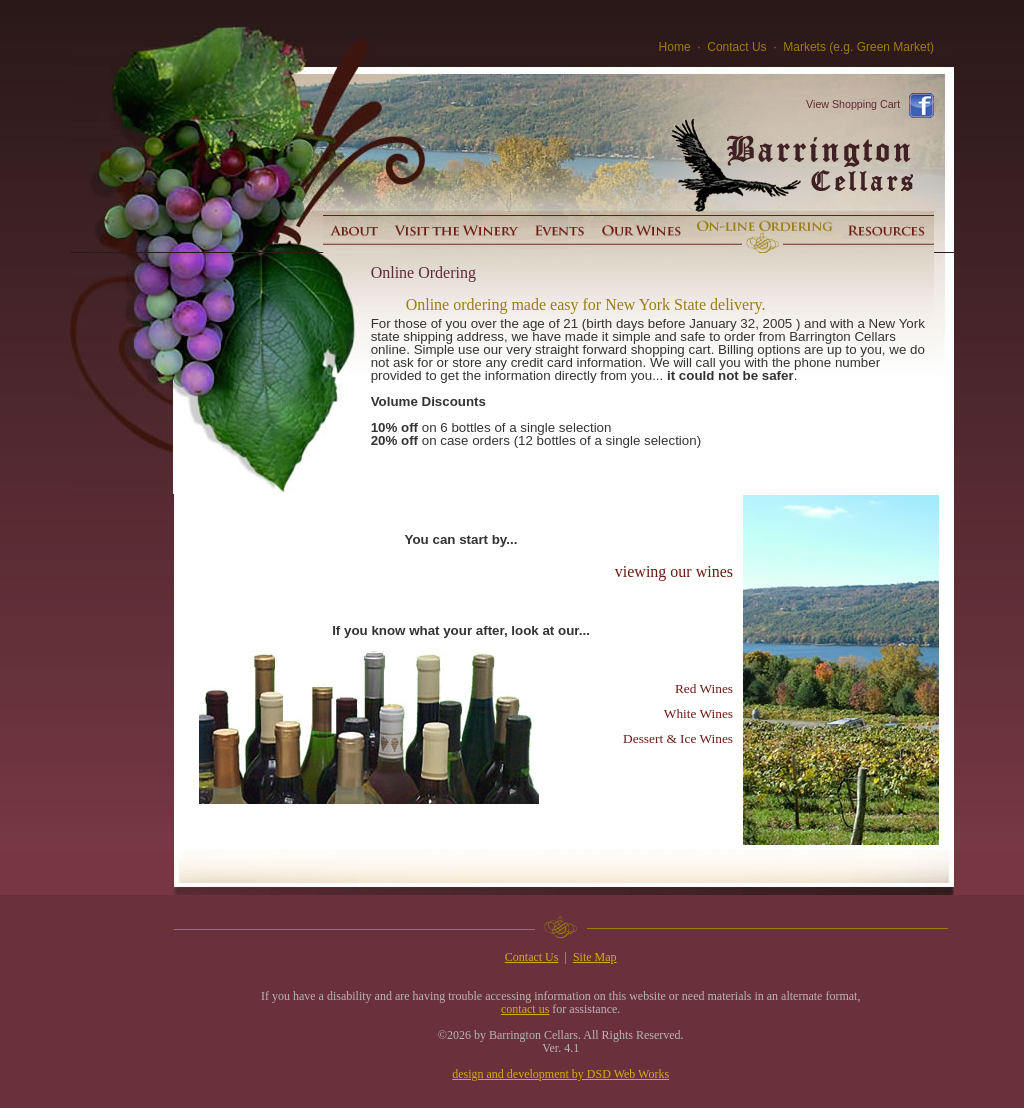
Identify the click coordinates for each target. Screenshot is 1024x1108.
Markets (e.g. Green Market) (858, 47)
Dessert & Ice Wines (678, 738)
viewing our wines (674, 571)
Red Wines (704, 688)
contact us (525, 1009)
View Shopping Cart (853, 104)
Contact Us (736, 47)
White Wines (698, 713)
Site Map (595, 957)
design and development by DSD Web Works (560, 1074)
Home (675, 47)
